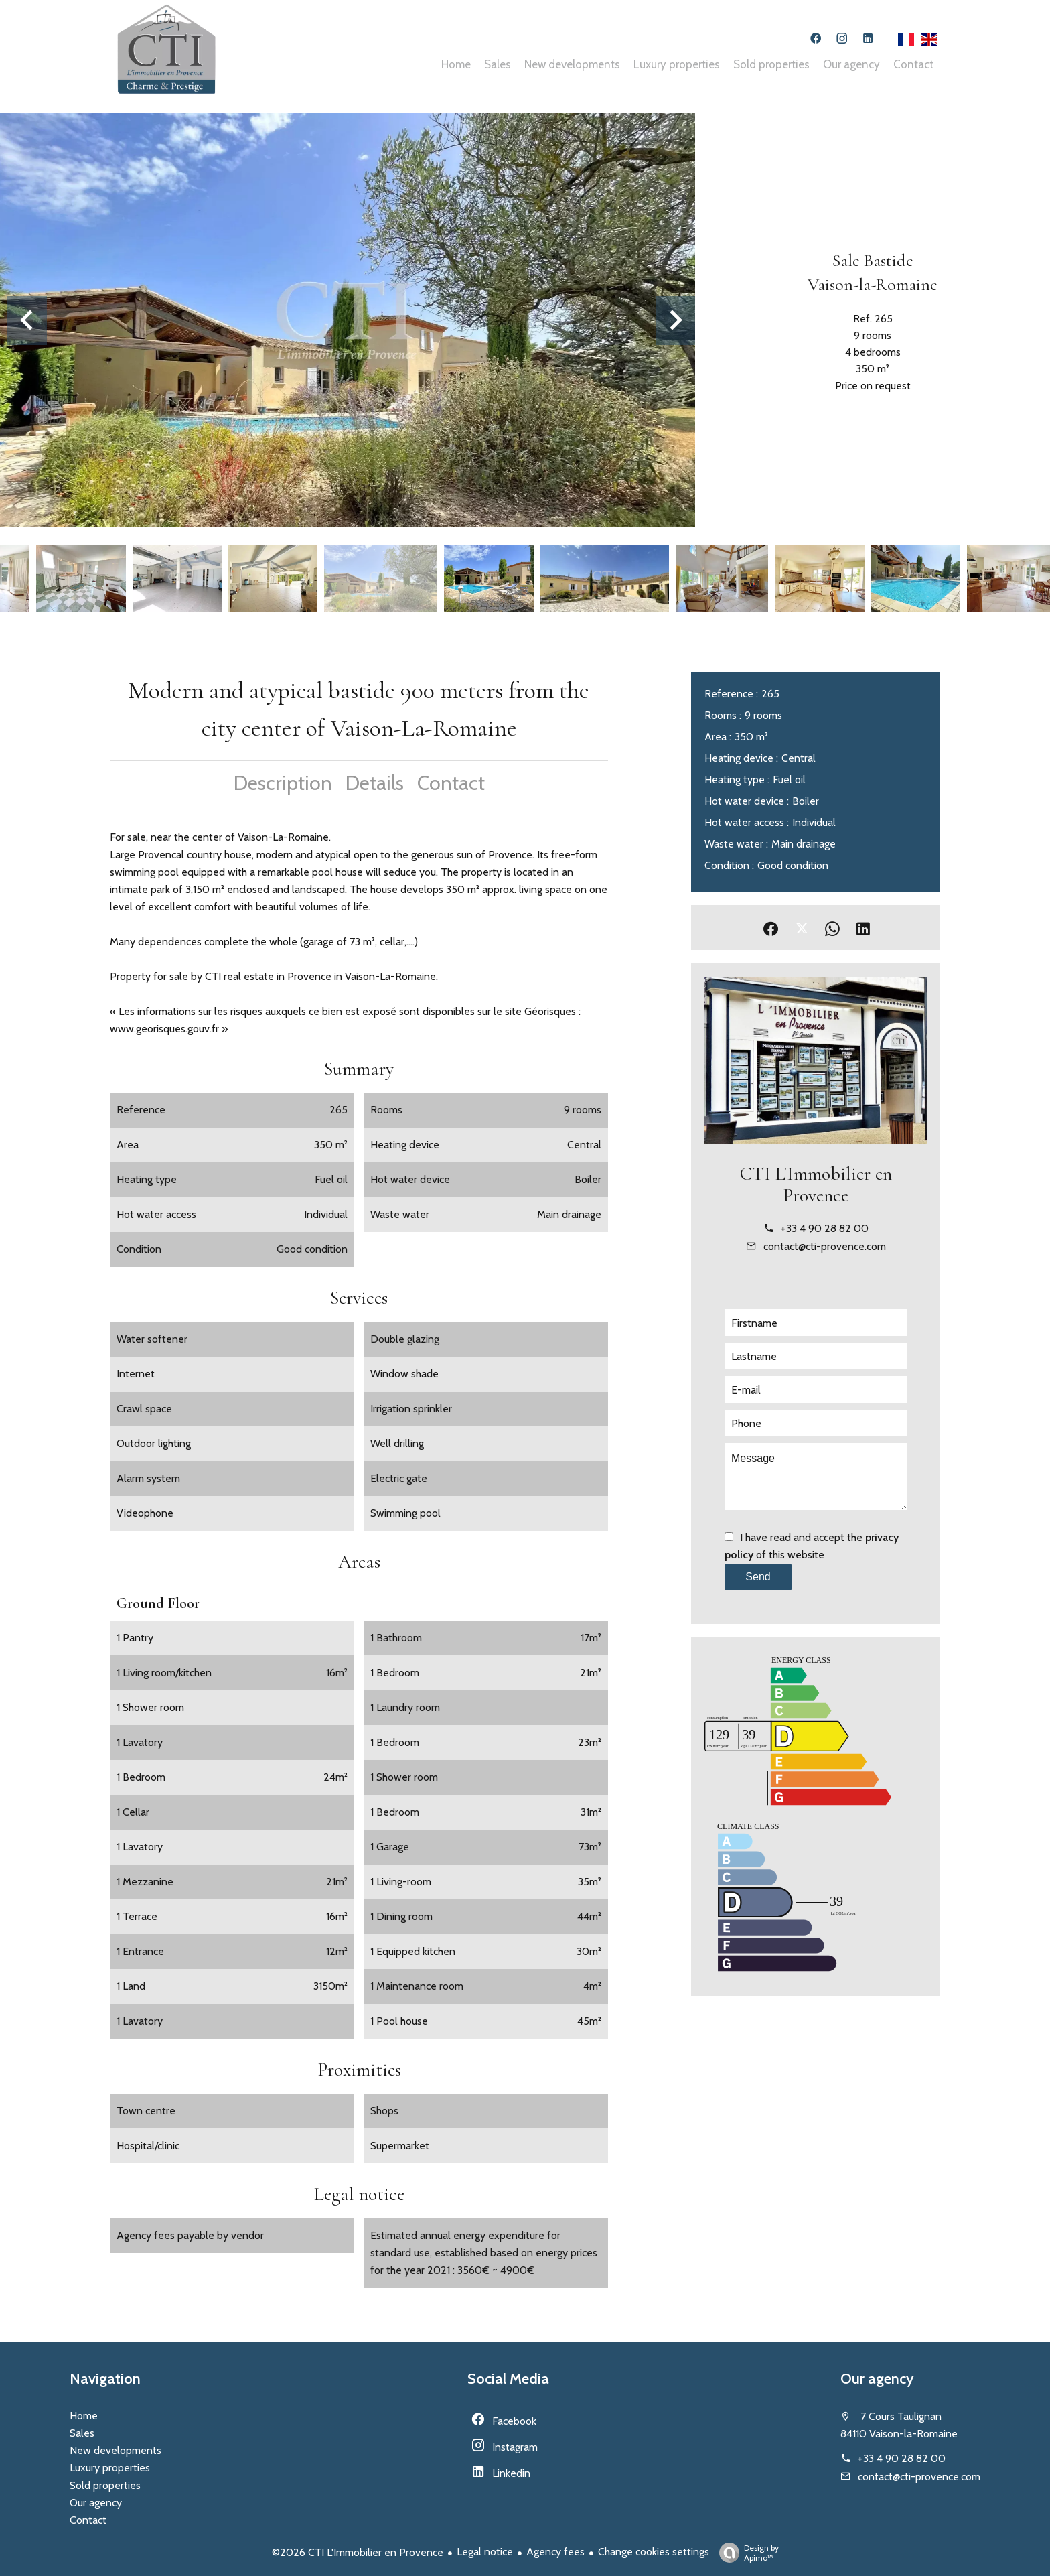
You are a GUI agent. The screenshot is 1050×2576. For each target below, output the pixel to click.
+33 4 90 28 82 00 (825, 1228)
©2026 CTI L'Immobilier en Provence (357, 2552)
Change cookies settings (653, 2551)
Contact (451, 782)
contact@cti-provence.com (824, 1246)
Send (757, 1576)
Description (283, 782)
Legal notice (485, 2551)
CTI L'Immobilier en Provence (816, 1184)
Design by (745, 2553)
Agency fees (555, 2551)
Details (375, 782)
